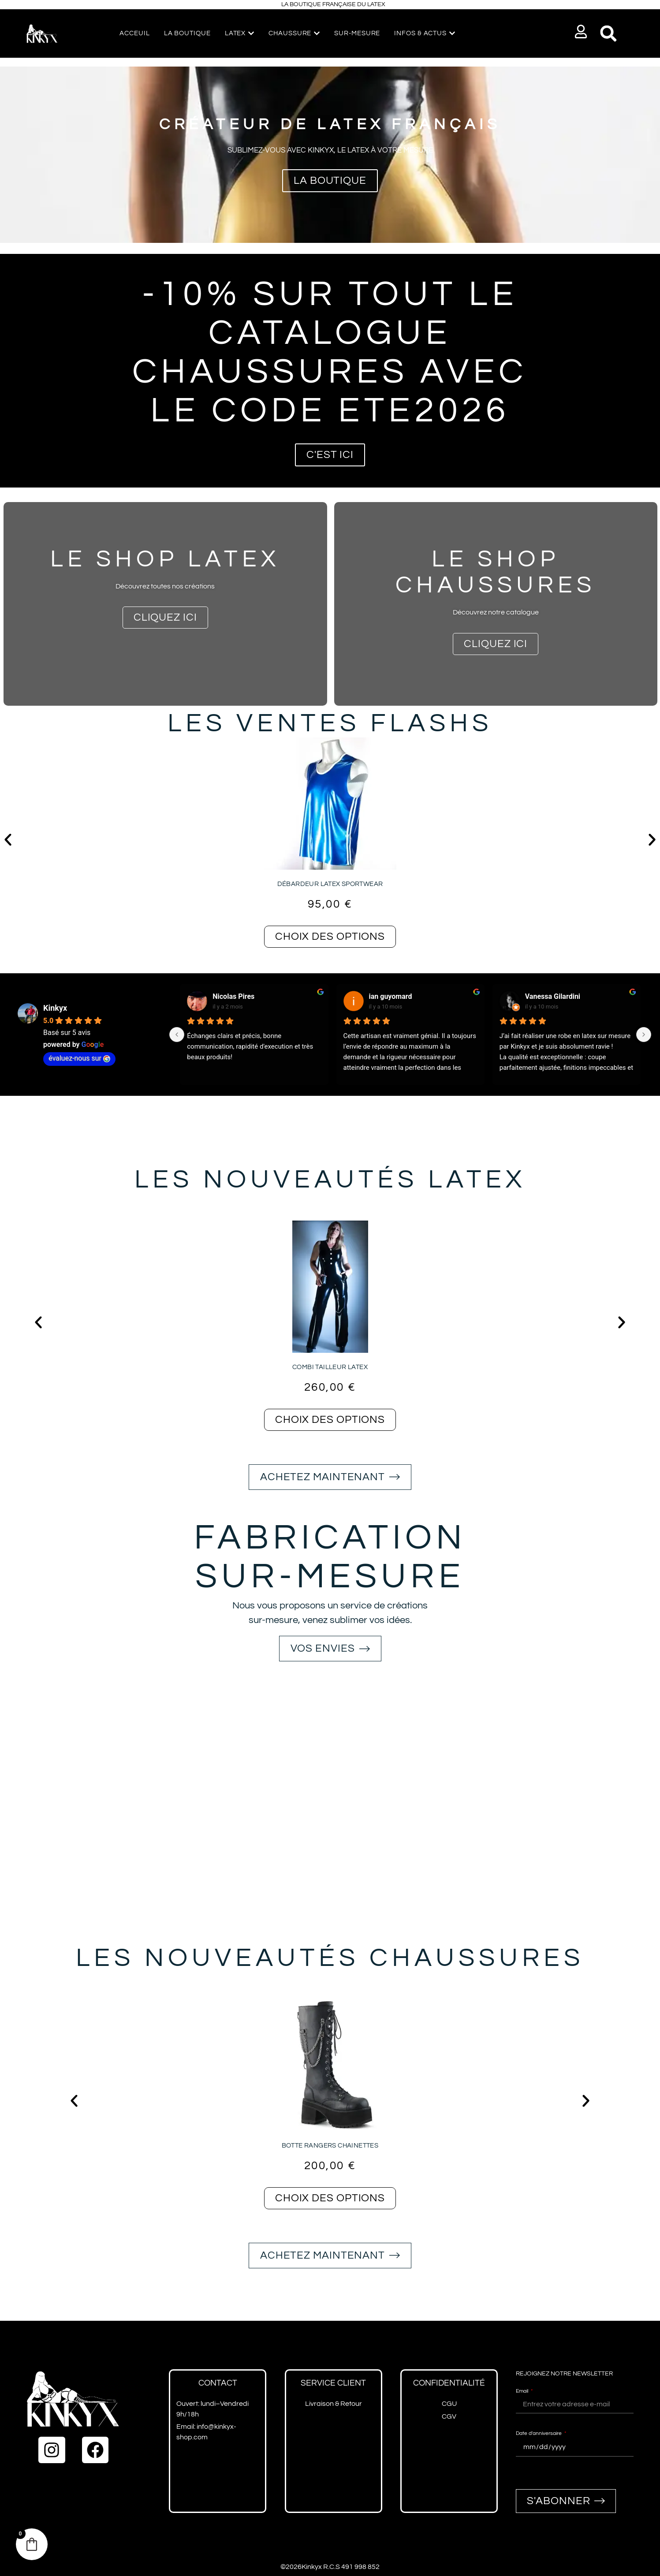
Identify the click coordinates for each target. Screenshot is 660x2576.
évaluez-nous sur (79, 1058)
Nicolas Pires (233, 996)
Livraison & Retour (333, 2403)
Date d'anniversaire (539, 2433)
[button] (581, 31)
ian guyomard (390, 996)
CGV (449, 2416)
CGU (449, 2403)
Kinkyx (55, 1008)
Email (522, 2391)
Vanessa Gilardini (552, 996)
